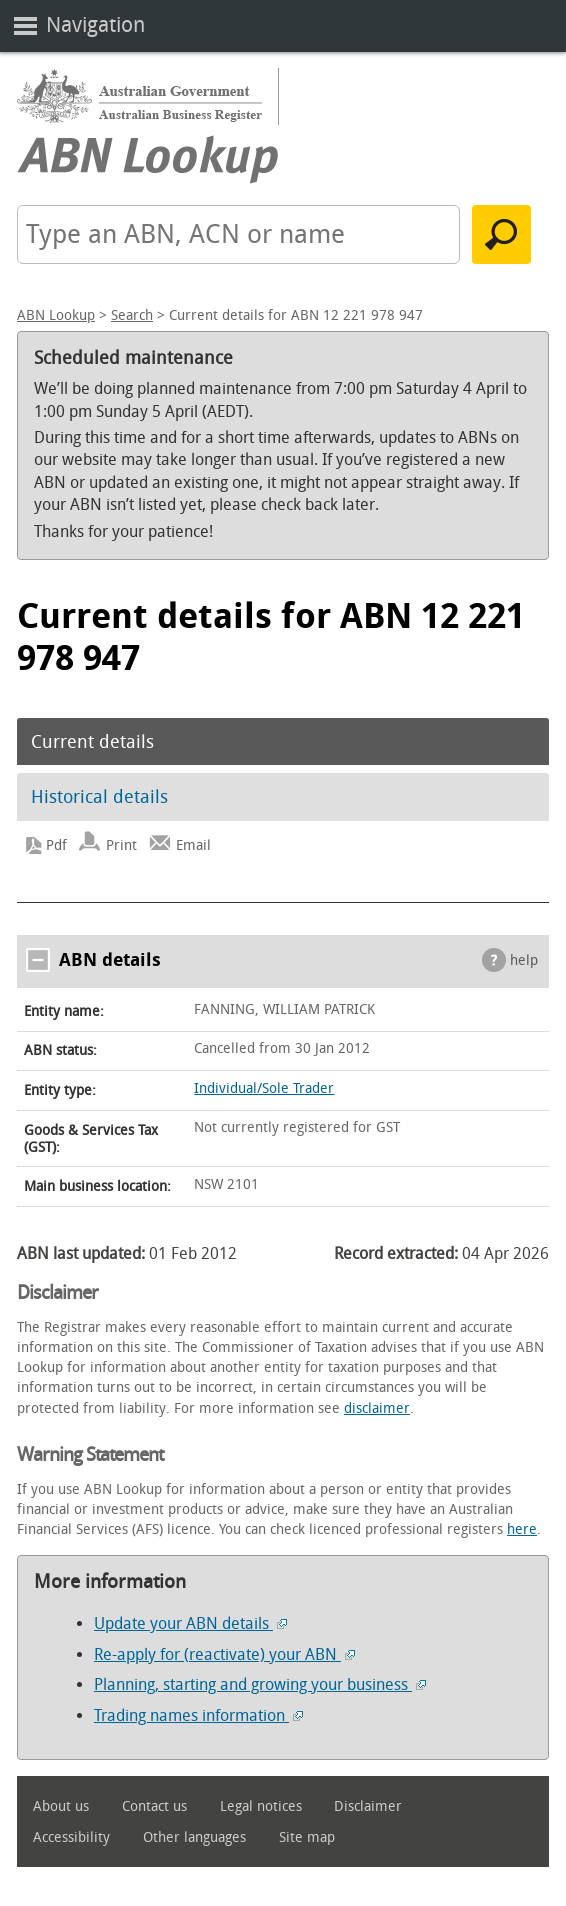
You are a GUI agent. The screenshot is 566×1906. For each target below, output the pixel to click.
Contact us (154, 1806)
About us (61, 1806)
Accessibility (71, 1837)
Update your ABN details (190, 1623)
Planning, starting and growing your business (260, 1684)
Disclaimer (368, 1806)
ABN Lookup (56, 315)
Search (132, 315)
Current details (92, 742)
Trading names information (198, 1715)
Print (121, 845)
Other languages (194, 1837)
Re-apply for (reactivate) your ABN (224, 1654)
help (524, 960)
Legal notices (261, 1806)
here (522, 1529)
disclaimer (377, 1408)
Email (193, 845)
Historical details (99, 797)
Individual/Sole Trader (264, 1088)
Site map (307, 1837)
